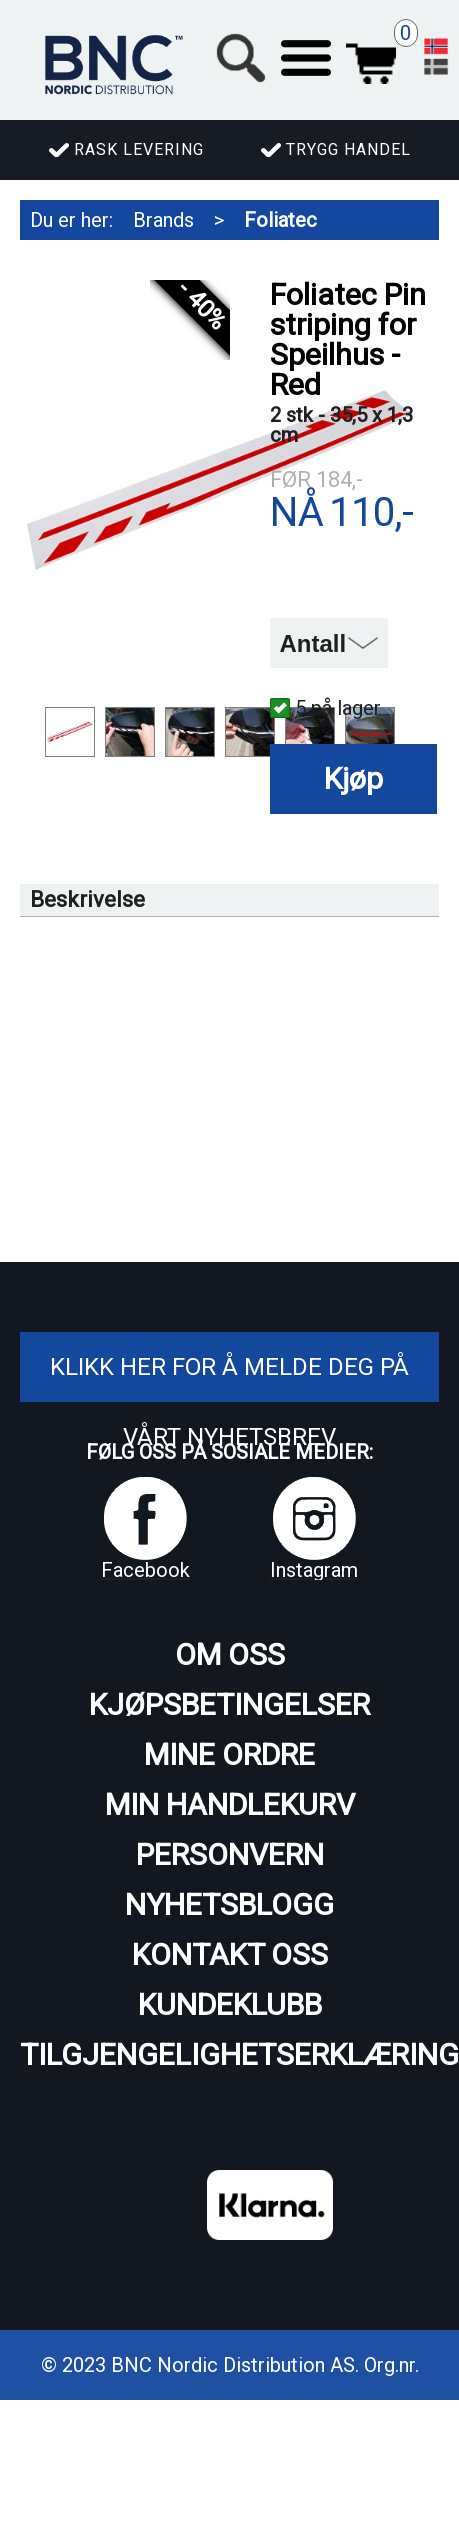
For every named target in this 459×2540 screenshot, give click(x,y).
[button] (306, 58)
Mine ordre (229, 1754)
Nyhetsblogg (229, 1904)
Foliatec (280, 220)
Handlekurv (371, 58)
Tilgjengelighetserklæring (229, 2054)
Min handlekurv (230, 1804)
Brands (163, 220)
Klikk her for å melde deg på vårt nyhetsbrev (229, 1402)
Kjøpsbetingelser (229, 1704)
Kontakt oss (230, 1954)
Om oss (230, 1654)
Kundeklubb (230, 2004)
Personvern (230, 1854)
